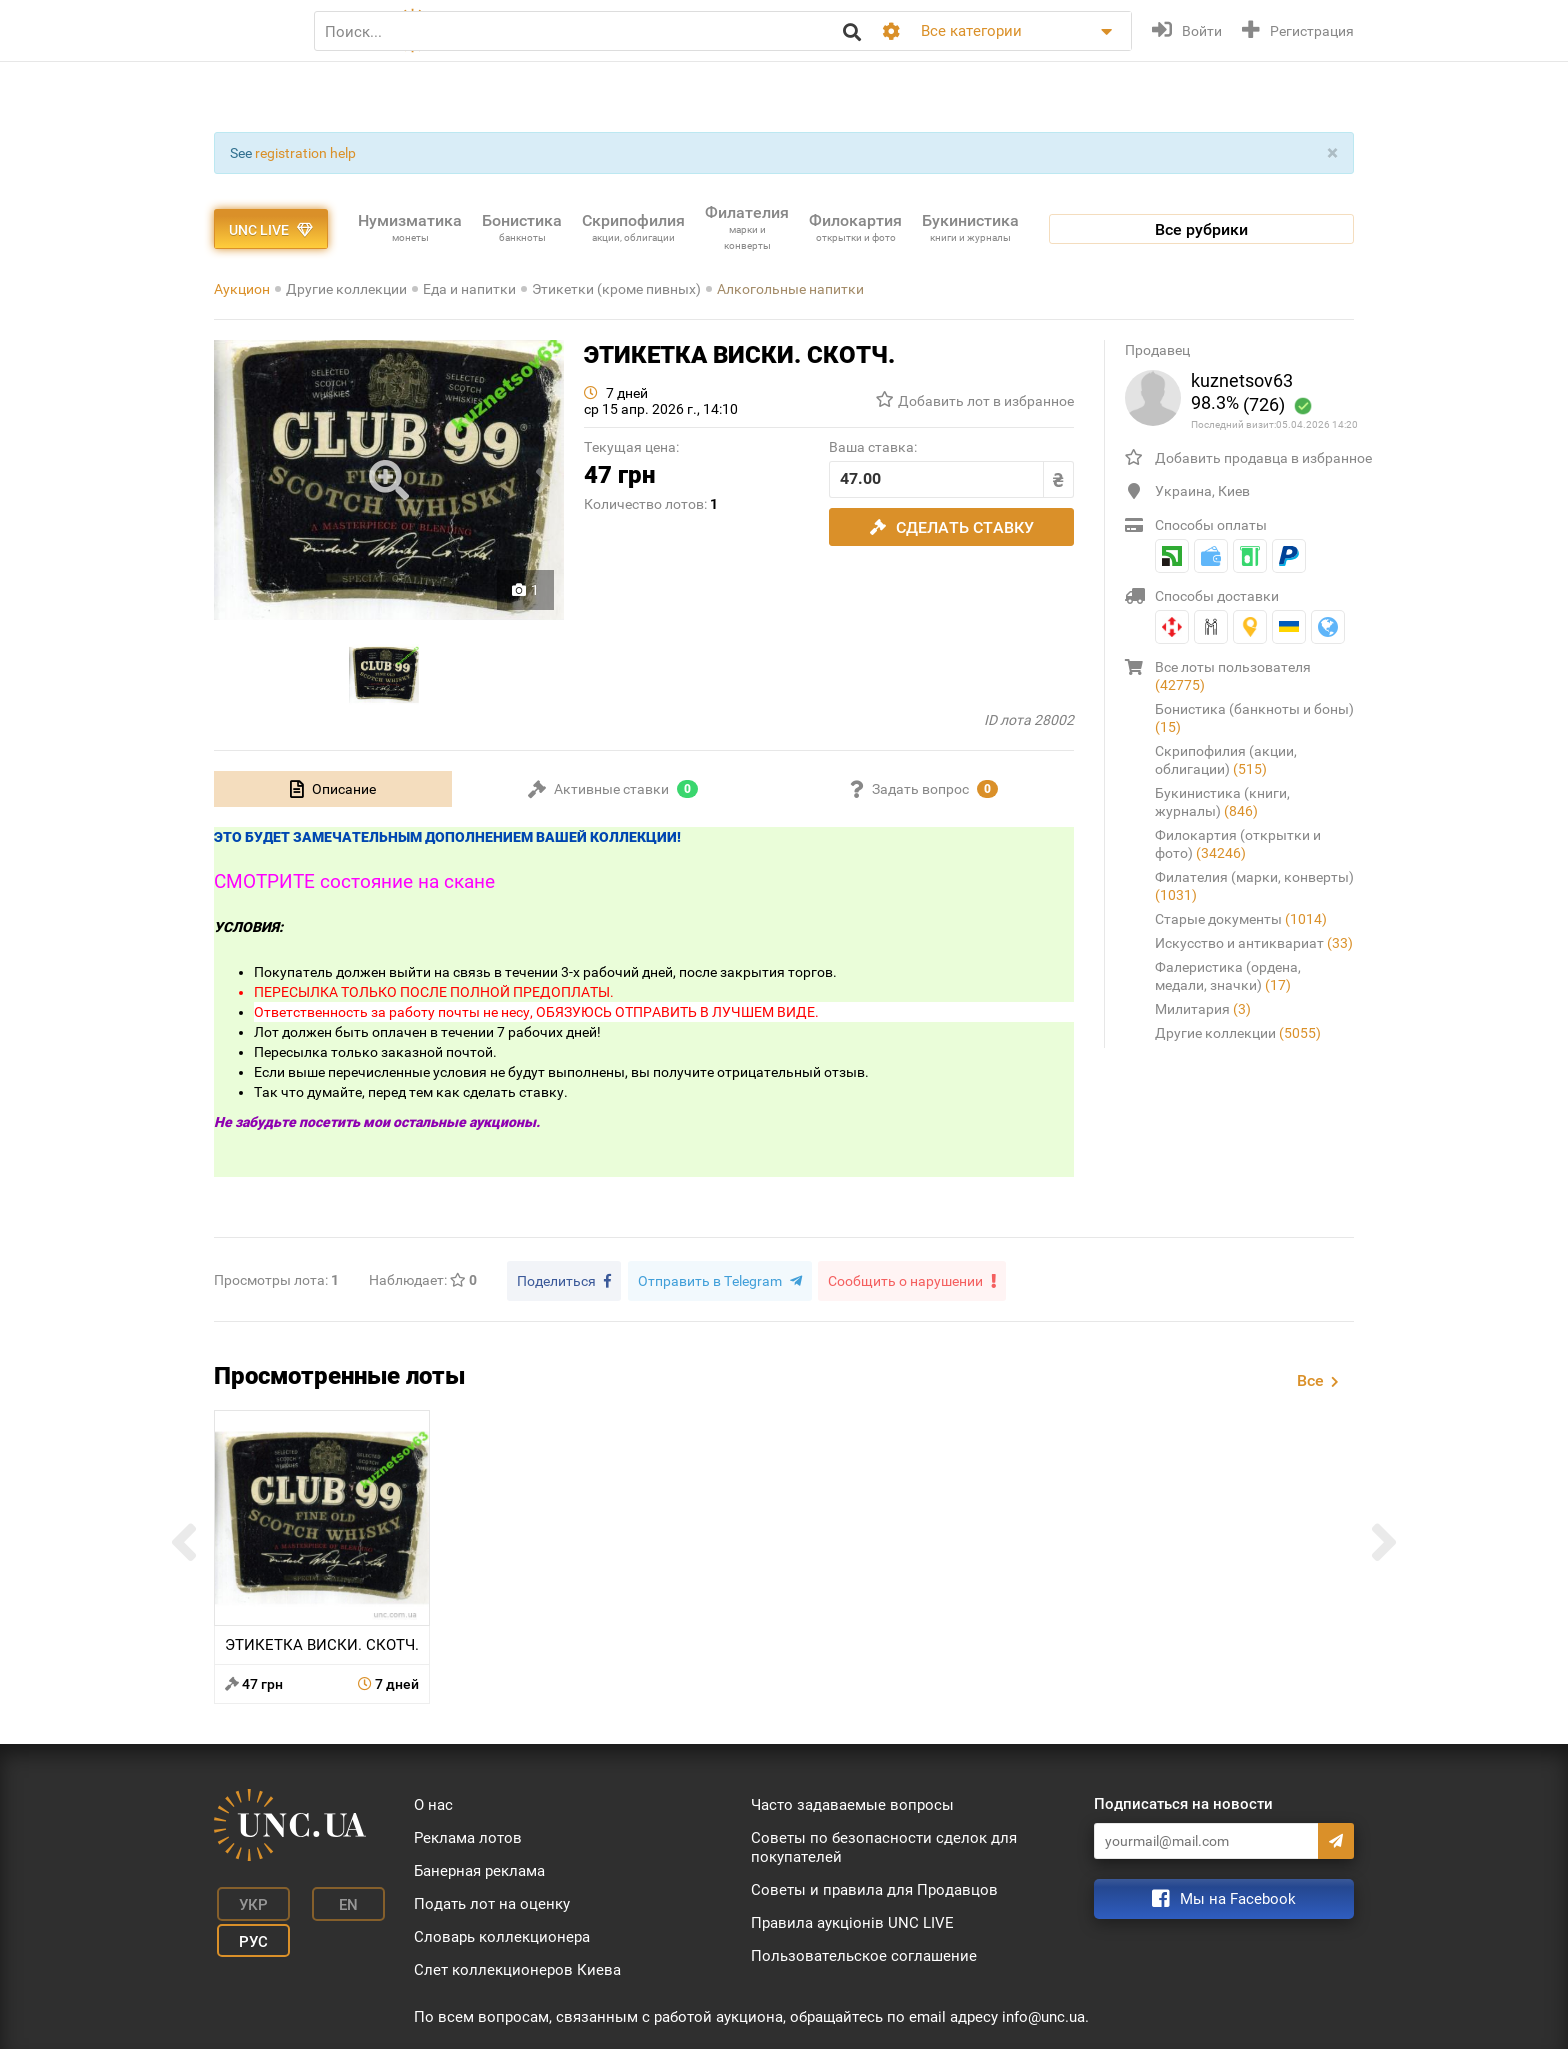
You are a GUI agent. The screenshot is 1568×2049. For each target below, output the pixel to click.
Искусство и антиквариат (1254, 943)
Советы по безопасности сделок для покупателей (884, 1844)
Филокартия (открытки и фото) (1238, 844)
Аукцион (242, 289)
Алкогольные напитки (790, 289)
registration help (305, 153)
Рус (244, 1929)
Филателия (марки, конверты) (1254, 886)
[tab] (333, 789)
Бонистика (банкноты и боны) (1254, 718)
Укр (244, 1899)
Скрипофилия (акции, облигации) (1226, 760)
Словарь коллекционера (502, 1934)
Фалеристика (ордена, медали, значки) (1228, 976)
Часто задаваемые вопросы (852, 1802)
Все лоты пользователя (1233, 676)
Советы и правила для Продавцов (874, 1887)
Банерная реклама (479, 1868)
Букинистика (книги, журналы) (1222, 802)
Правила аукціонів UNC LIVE (852, 1920)
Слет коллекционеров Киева (517, 1967)
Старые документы (1241, 919)
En (327, 1899)
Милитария (1203, 1009)
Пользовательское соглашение (864, 1953)
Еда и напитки (469, 289)
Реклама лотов (468, 1835)
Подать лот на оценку (492, 1901)
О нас (433, 1802)
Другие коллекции (346, 289)
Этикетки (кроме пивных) (616, 289)
